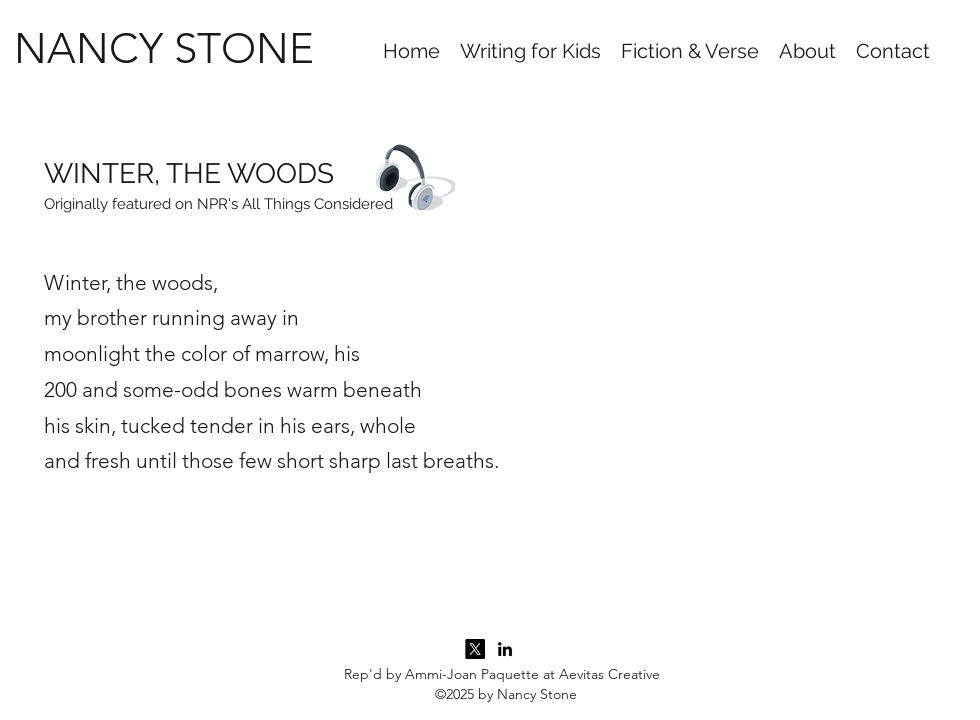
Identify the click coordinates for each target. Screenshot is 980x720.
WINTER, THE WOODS (189, 173)
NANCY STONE (164, 48)
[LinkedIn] (505, 649)
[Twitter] (475, 649)
